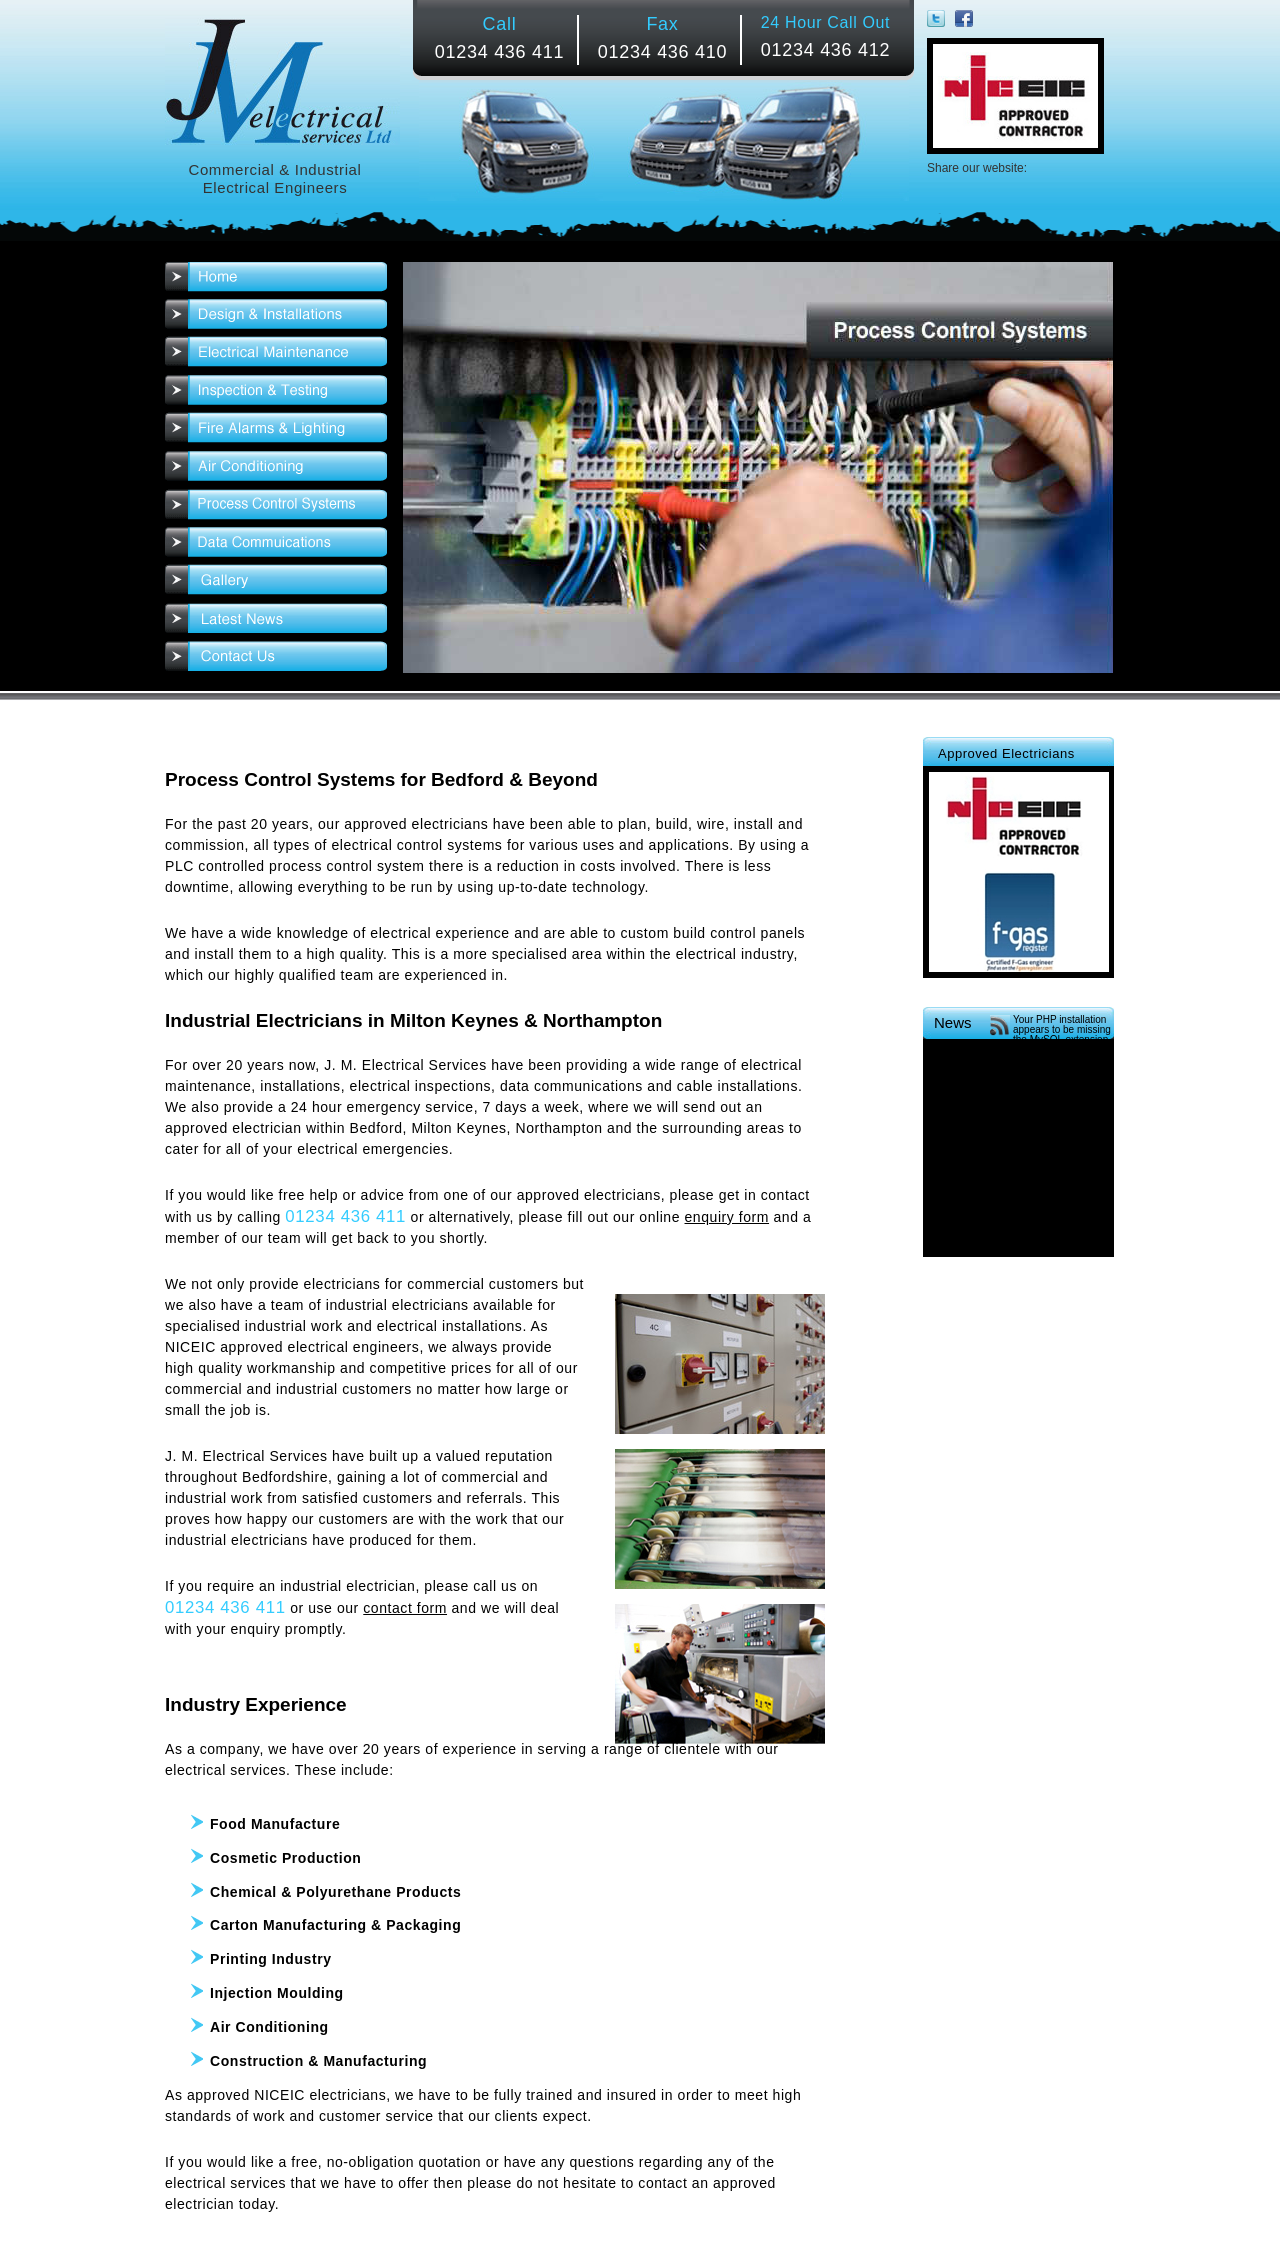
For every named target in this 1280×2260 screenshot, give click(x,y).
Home (276, 280)
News (276, 623)
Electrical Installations (276, 318)
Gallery (276, 584)
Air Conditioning (276, 470)
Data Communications (276, 546)
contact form (405, 1608)
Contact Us (276, 657)
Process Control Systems (276, 508)
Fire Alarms (276, 432)
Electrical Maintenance (276, 356)
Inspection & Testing (276, 394)
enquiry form (727, 1217)
